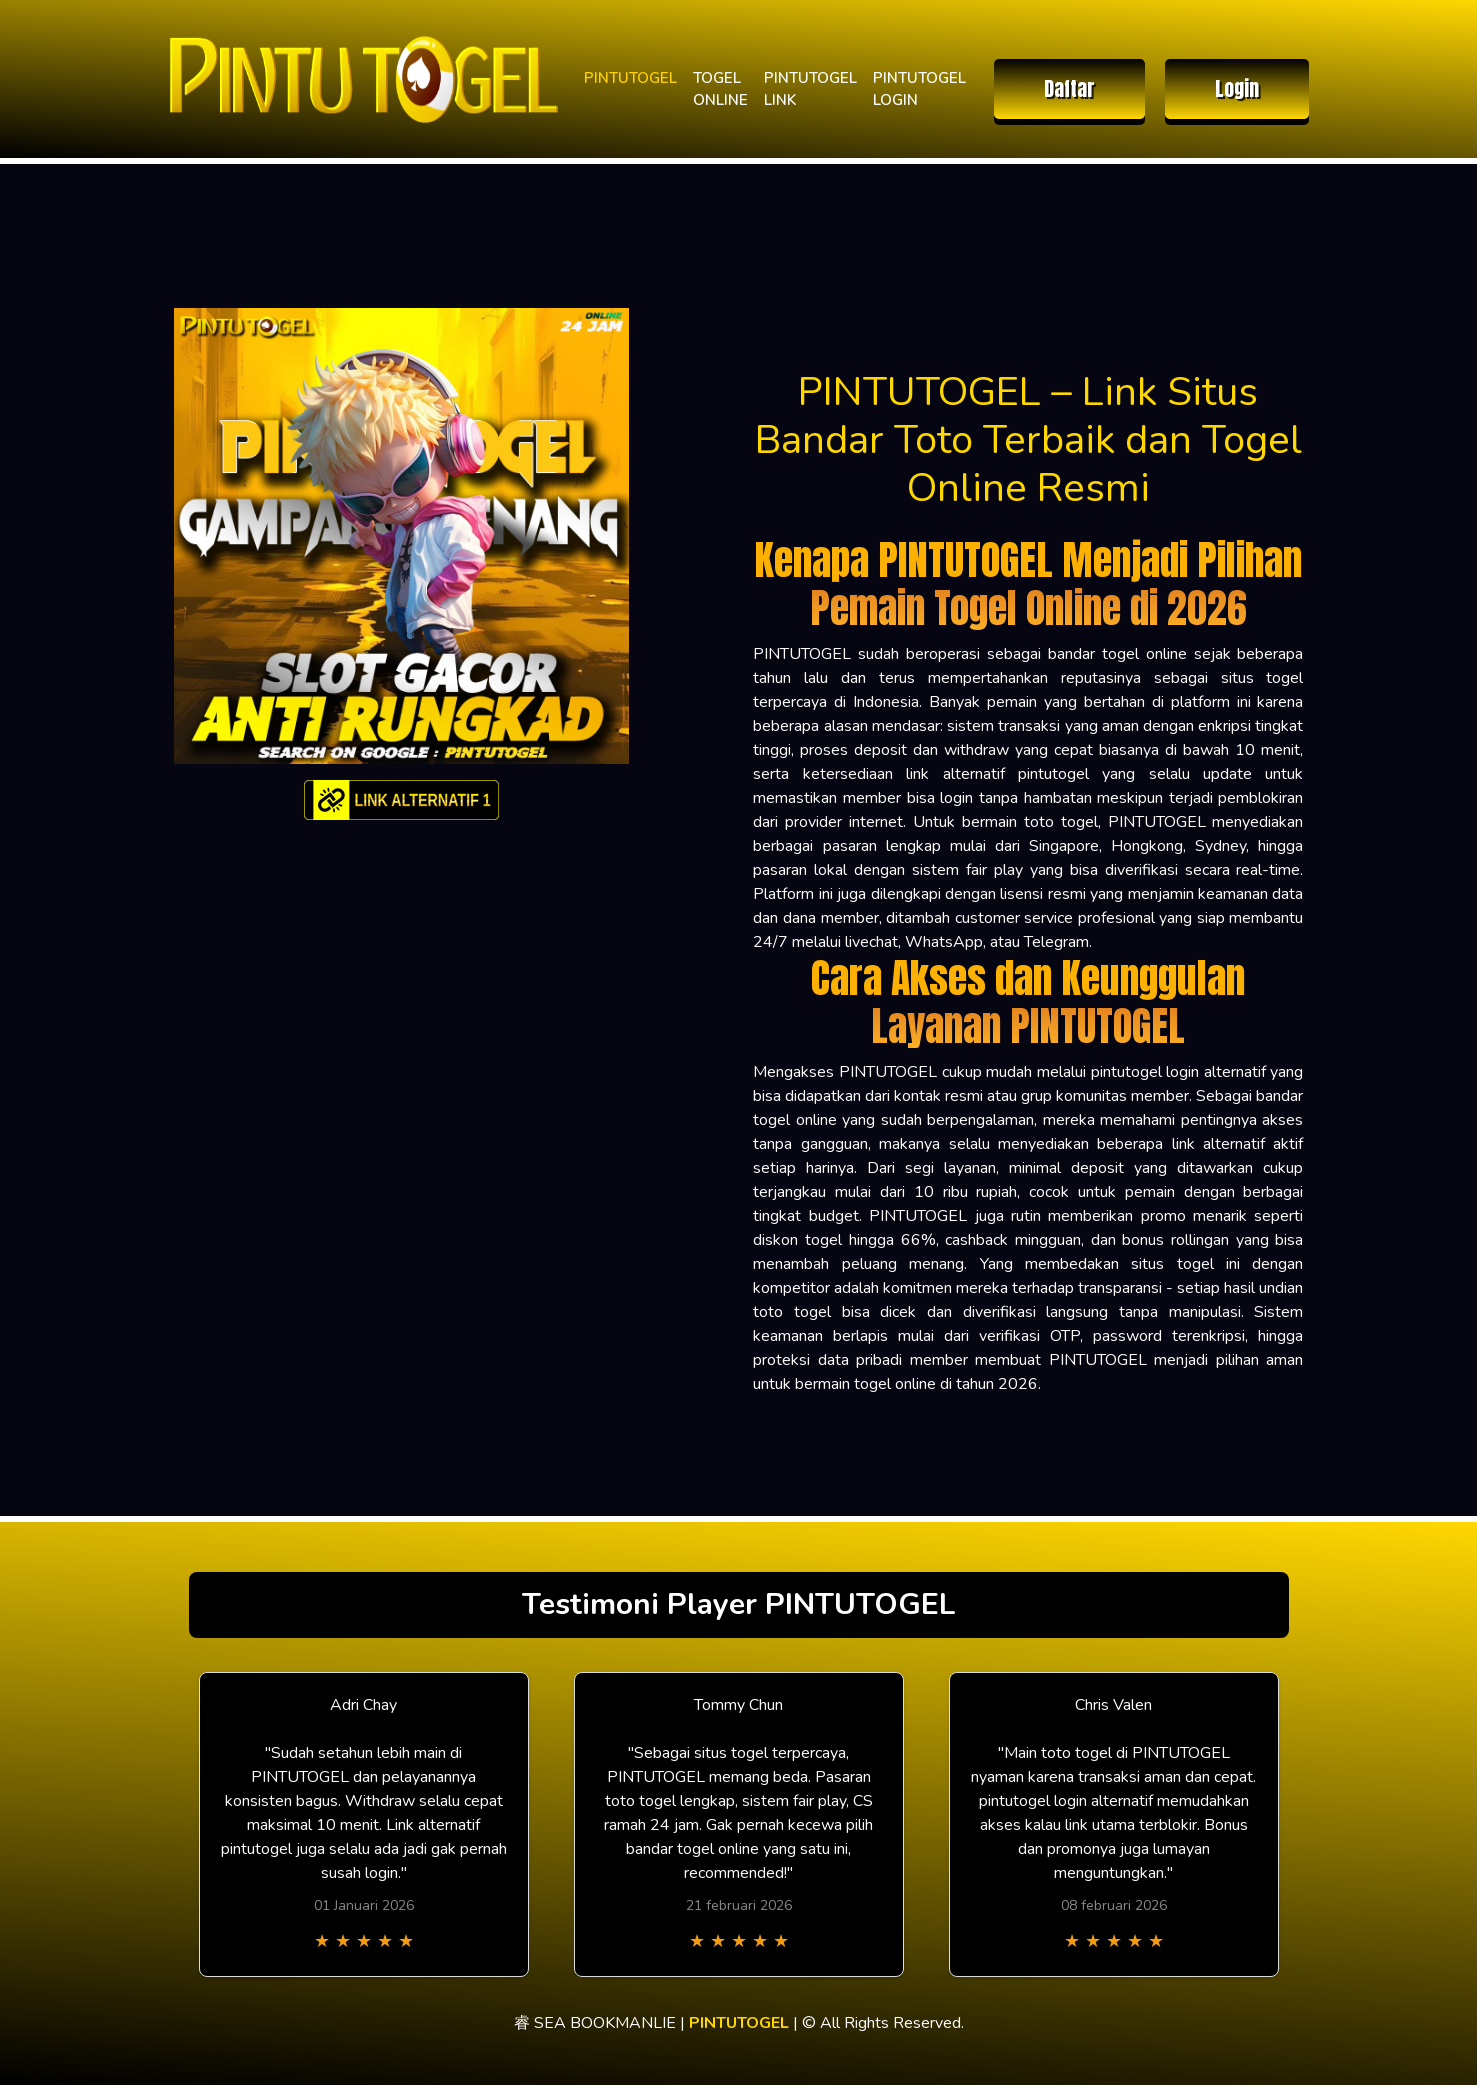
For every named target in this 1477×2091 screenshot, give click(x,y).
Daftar (1069, 88)
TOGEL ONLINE (720, 89)
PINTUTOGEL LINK (810, 89)
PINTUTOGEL (630, 78)
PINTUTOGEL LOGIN (919, 89)
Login (1237, 88)
